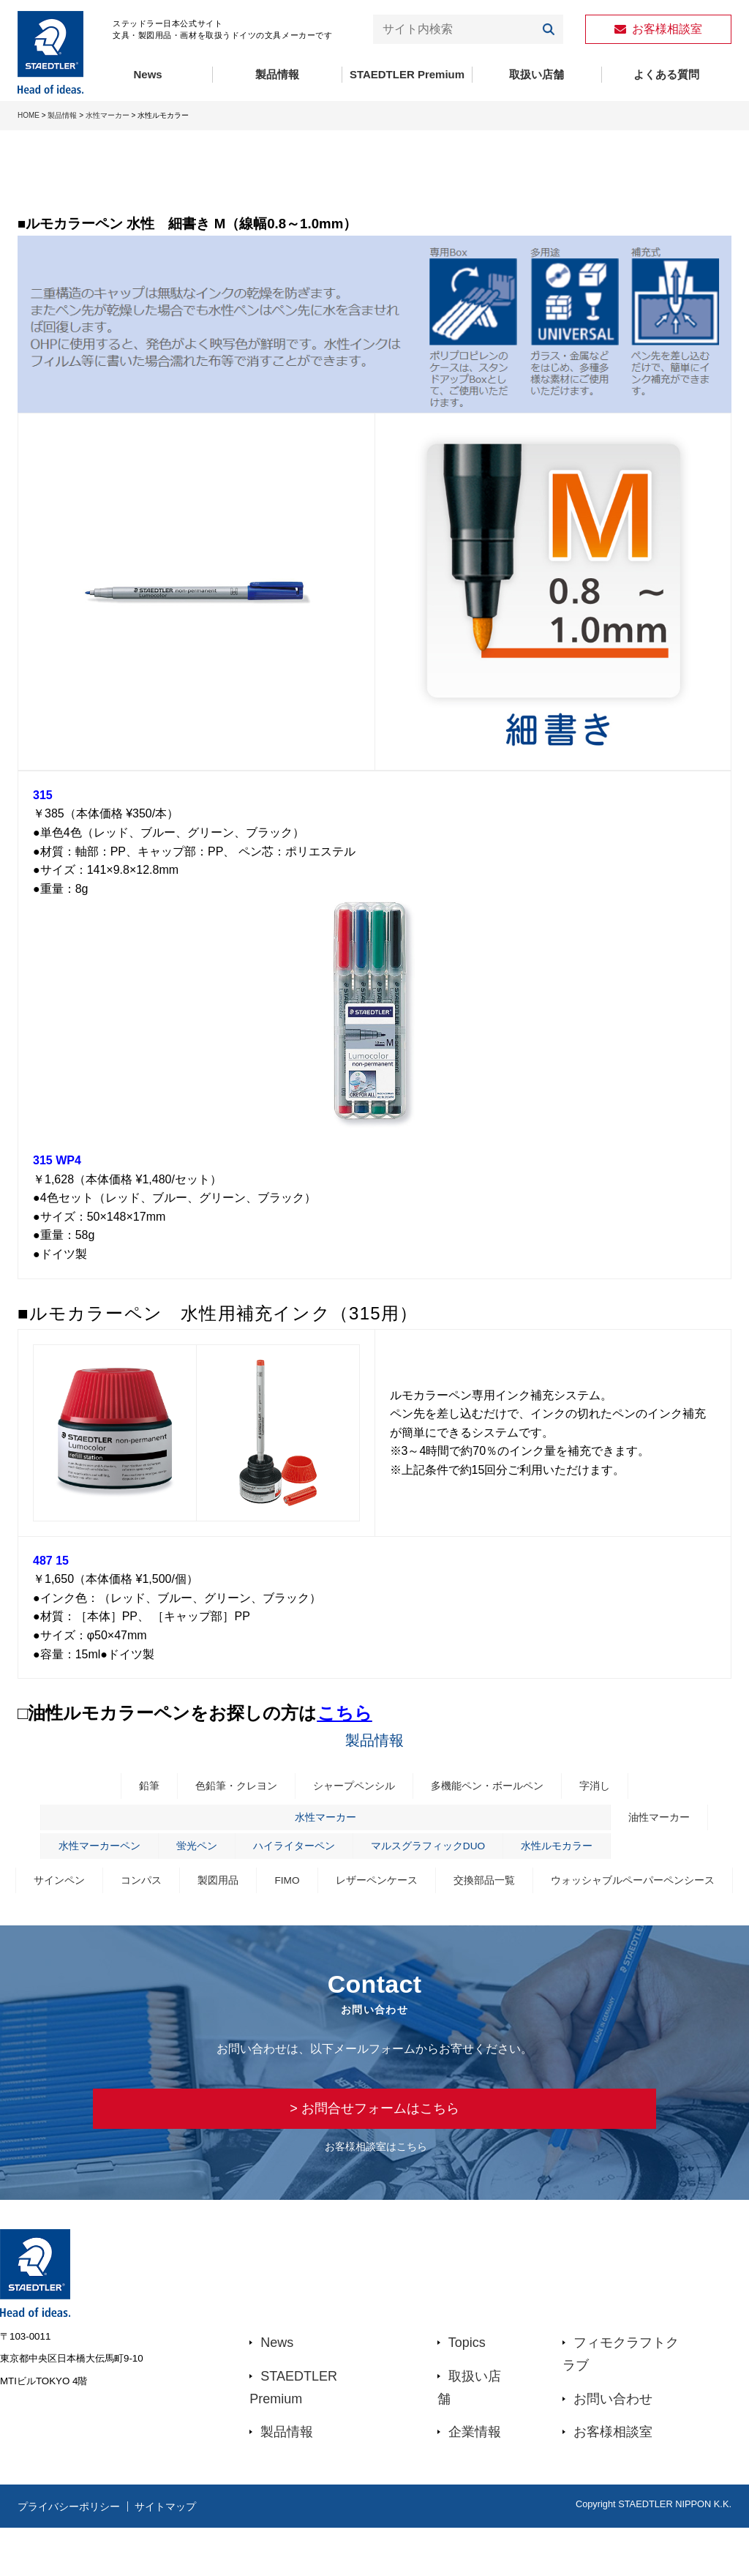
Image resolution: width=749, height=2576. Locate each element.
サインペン (150, 1887)
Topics (467, 2391)
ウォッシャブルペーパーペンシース (374, 1920)
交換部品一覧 (592, 1887)
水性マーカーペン (85, 1851)
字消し (605, 1787)
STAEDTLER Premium (407, 74)
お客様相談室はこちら (375, 2195)
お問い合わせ (612, 2447)
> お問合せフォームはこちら (374, 2153)
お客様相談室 (612, 2481)
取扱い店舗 (536, 74)
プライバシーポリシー (76, 2555)
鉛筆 (138, 1787)
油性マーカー (674, 1820)
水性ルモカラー (566, 1851)
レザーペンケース (480, 1887)
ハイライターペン (289, 1851)
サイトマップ (194, 2555)
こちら (344, 1713)
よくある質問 (666, 74)
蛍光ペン (187, 1851)
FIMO (387, 1887)
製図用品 (315, 1887)
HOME (28, 115)
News (148, 74)
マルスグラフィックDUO (430, 1851)
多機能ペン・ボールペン (492, 1787)
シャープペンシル (352, 1787)
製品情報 (277, 74)
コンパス (235, 1887)
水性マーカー (107, 115)
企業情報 (474, 2481)
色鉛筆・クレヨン (229, 1787)
